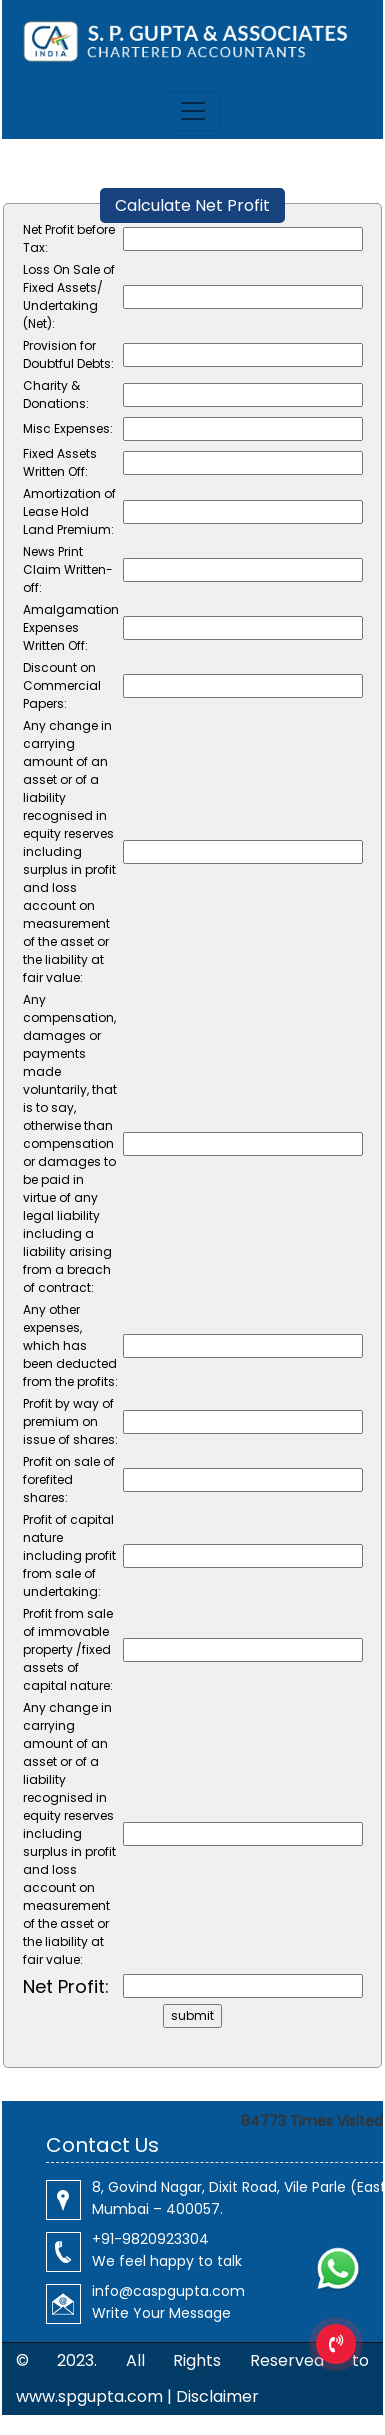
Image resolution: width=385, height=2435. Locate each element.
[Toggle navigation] (193, 111)
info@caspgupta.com (168, 2291)
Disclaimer (217, 2396)
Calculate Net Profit (192, 205)
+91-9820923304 (150, 2239)
